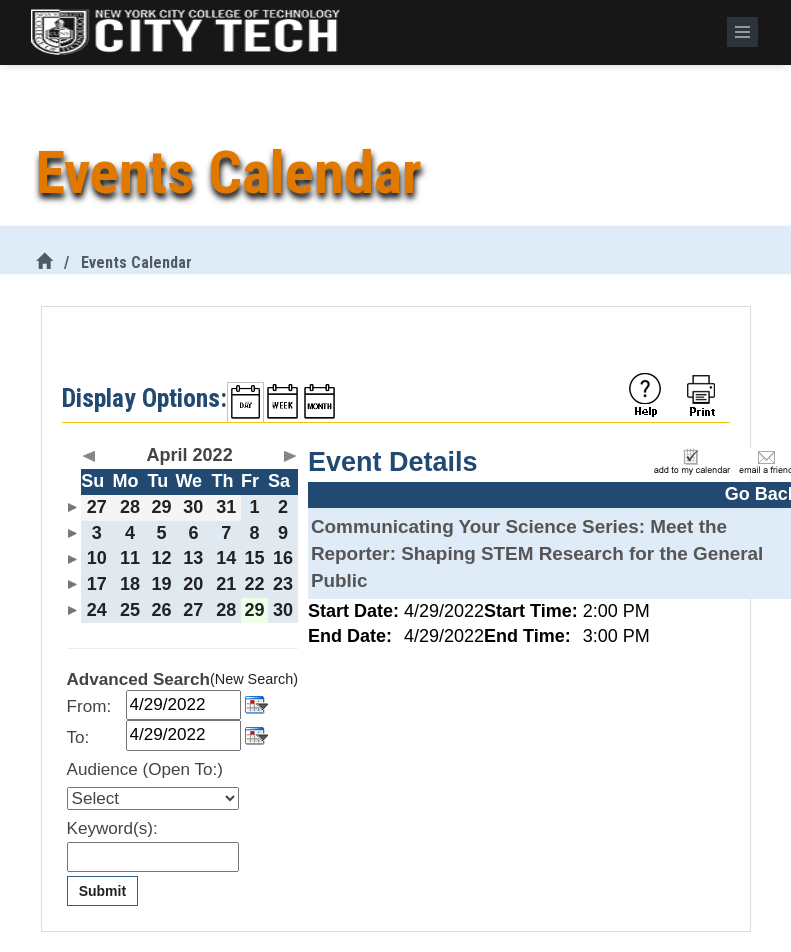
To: (78, 737)
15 (255, 558)
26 (161, 610)
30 (193, 507)
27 (97, 507)
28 (130, 507)
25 (130, 610)
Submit (102, 891)
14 (226, 558)
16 (283, 558)
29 (161, 507)
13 (193, 558)
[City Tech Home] (44, 262)
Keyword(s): (112, 828)
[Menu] (742, 32)
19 (161, 584)
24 (97, 610)
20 (193, 584)
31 (226, 507)
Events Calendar (136, 262)
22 (255, 584)
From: (89, 706)
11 (130, 558)
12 (161, 558)
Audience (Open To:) (145, 769)
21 (226, 584)
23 (283, 584)
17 (97, 584)
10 (97, 558)
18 (130, 584)
